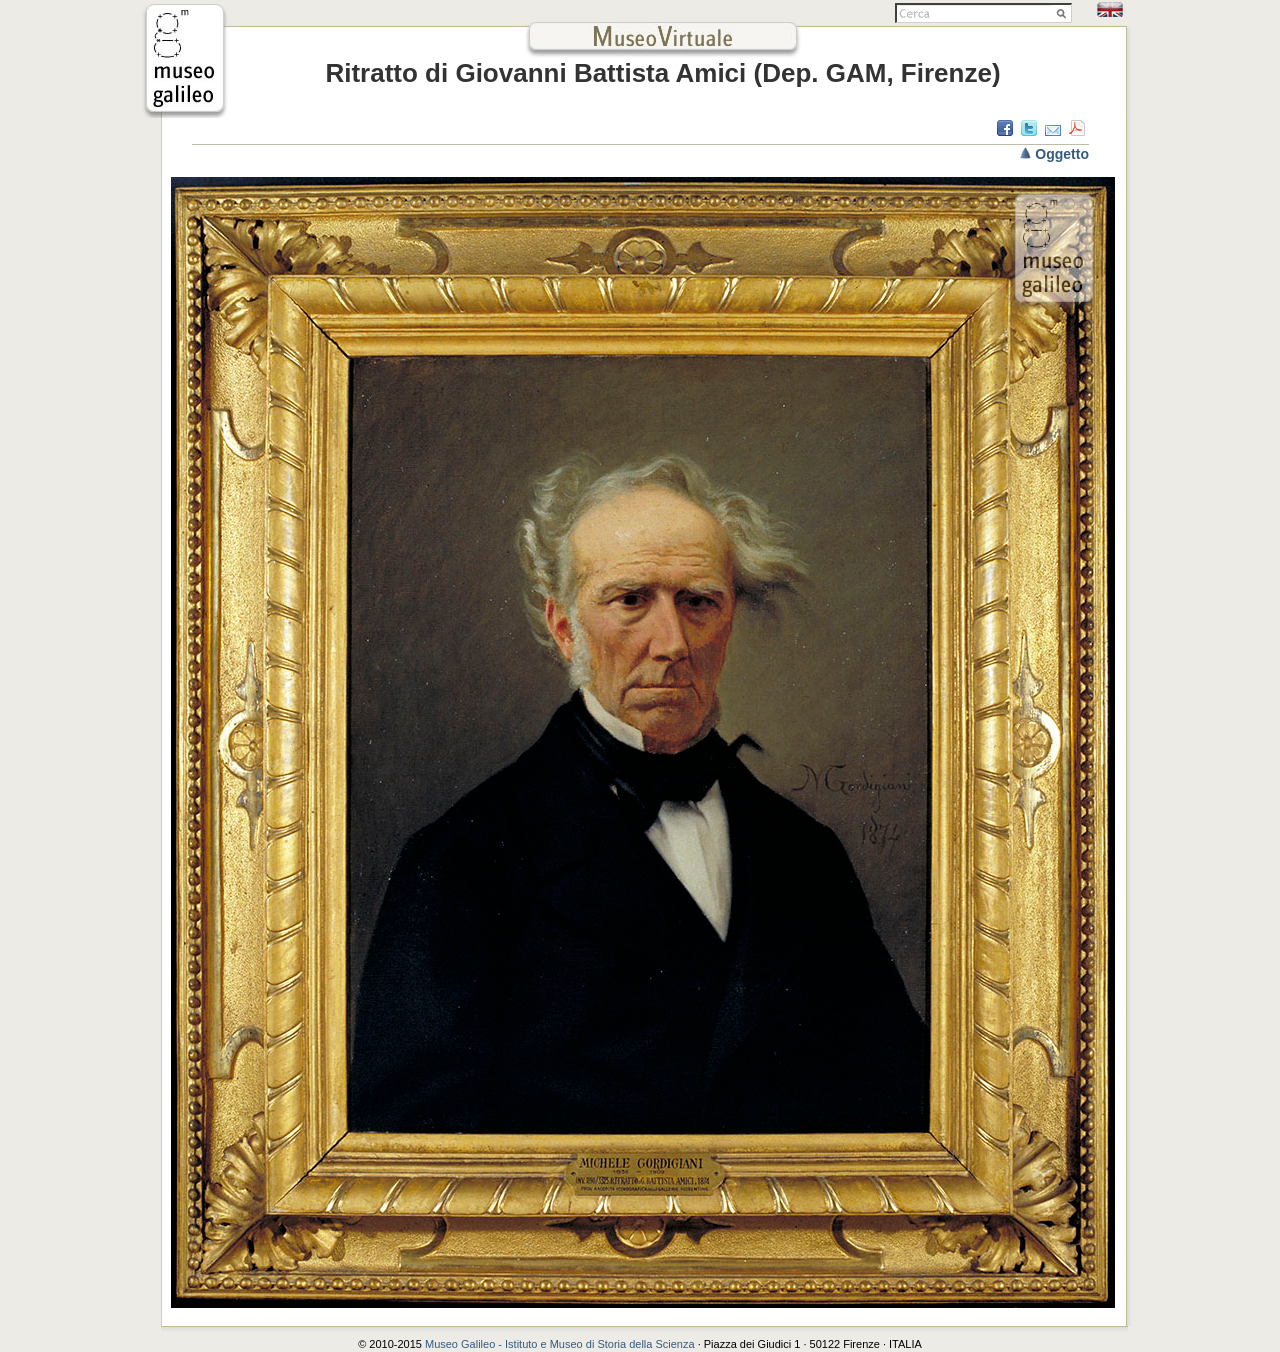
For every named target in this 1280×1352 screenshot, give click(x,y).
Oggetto (1062, 154)
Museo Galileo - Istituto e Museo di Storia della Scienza (560, 1344)
